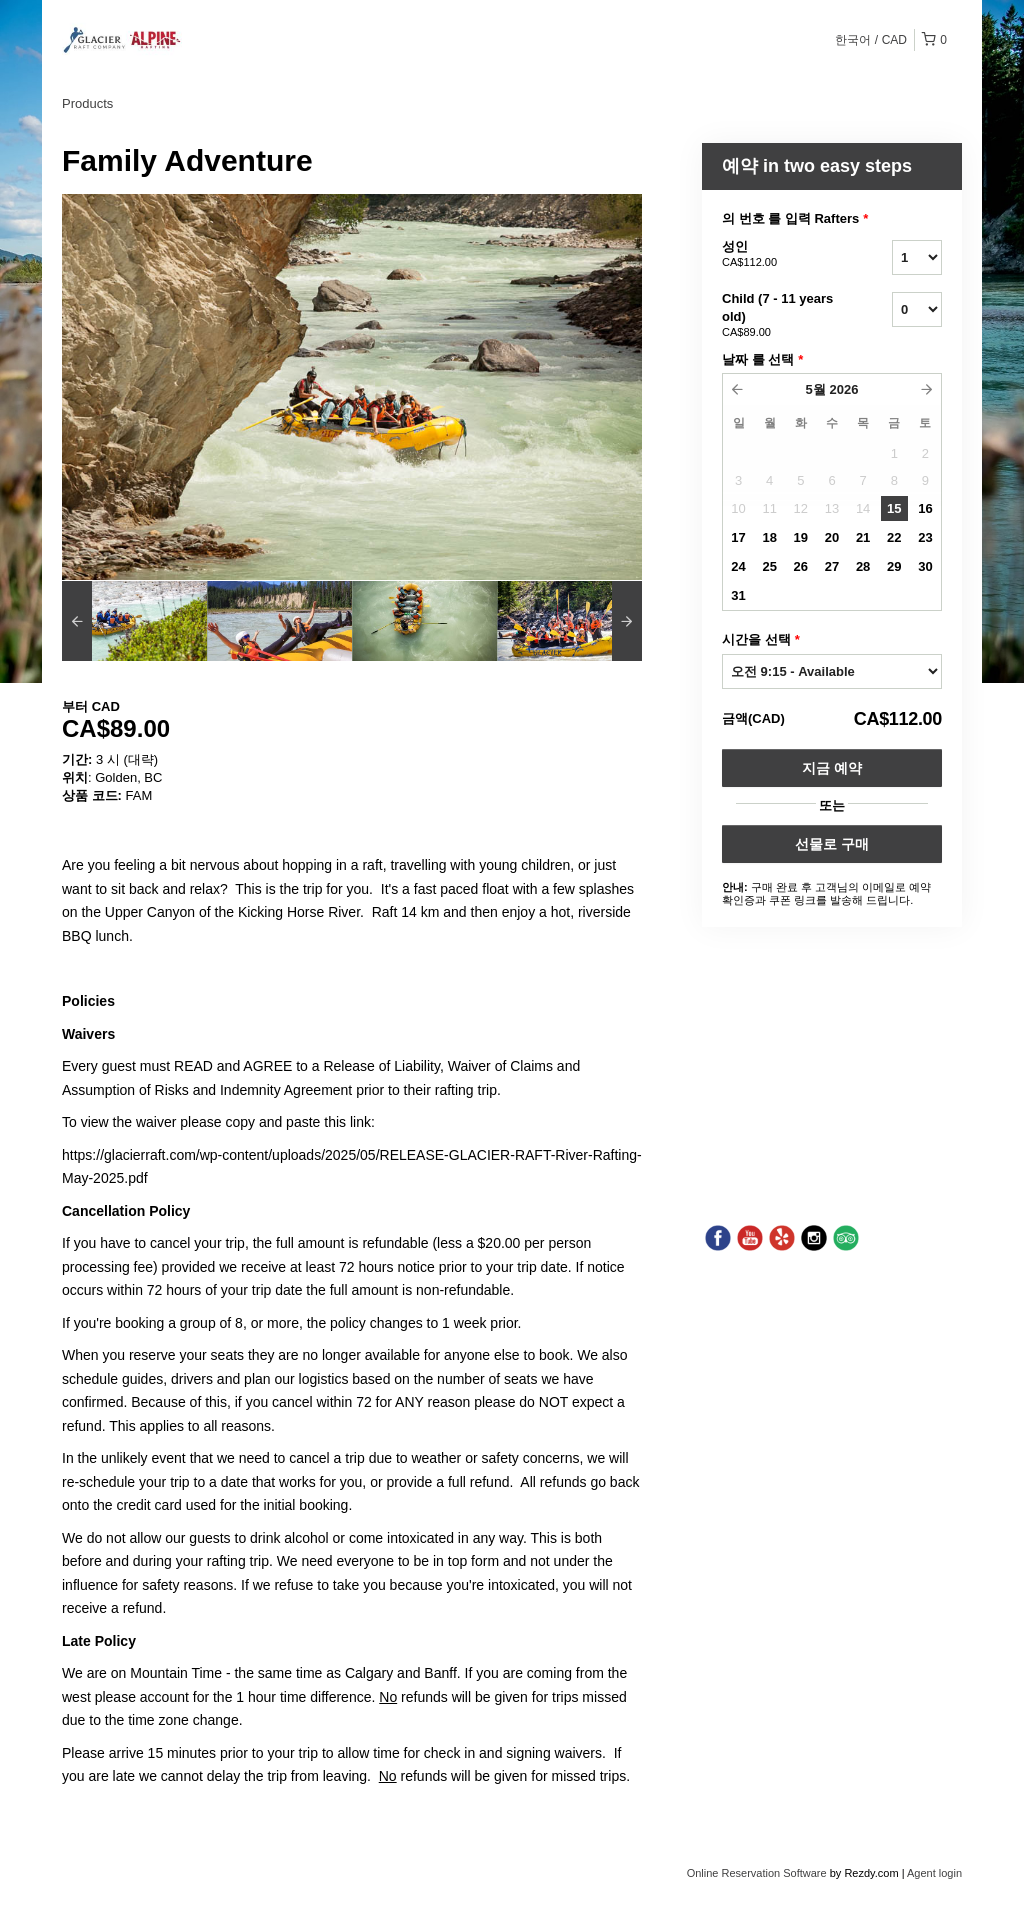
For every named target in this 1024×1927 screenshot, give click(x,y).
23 (925, 537)
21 (863, 537)
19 (801, 537)
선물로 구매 (832, 844)
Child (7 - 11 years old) (782, 316)
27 (832, 566)
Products (87, 103)
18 (769, 537)
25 (769, 566)
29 (894, 566)
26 (801, 566)
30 (925, 566)
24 (738, 566)
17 (738, 537)
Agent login (934, 1873)
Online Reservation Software (757, 1873)
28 (863, 566)
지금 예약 (832, 768)
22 (894, 537)
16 (925, 508)
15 (894, 508)
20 (832, 537)
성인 (782, 255)
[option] (134, 621)
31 (738, 595)
